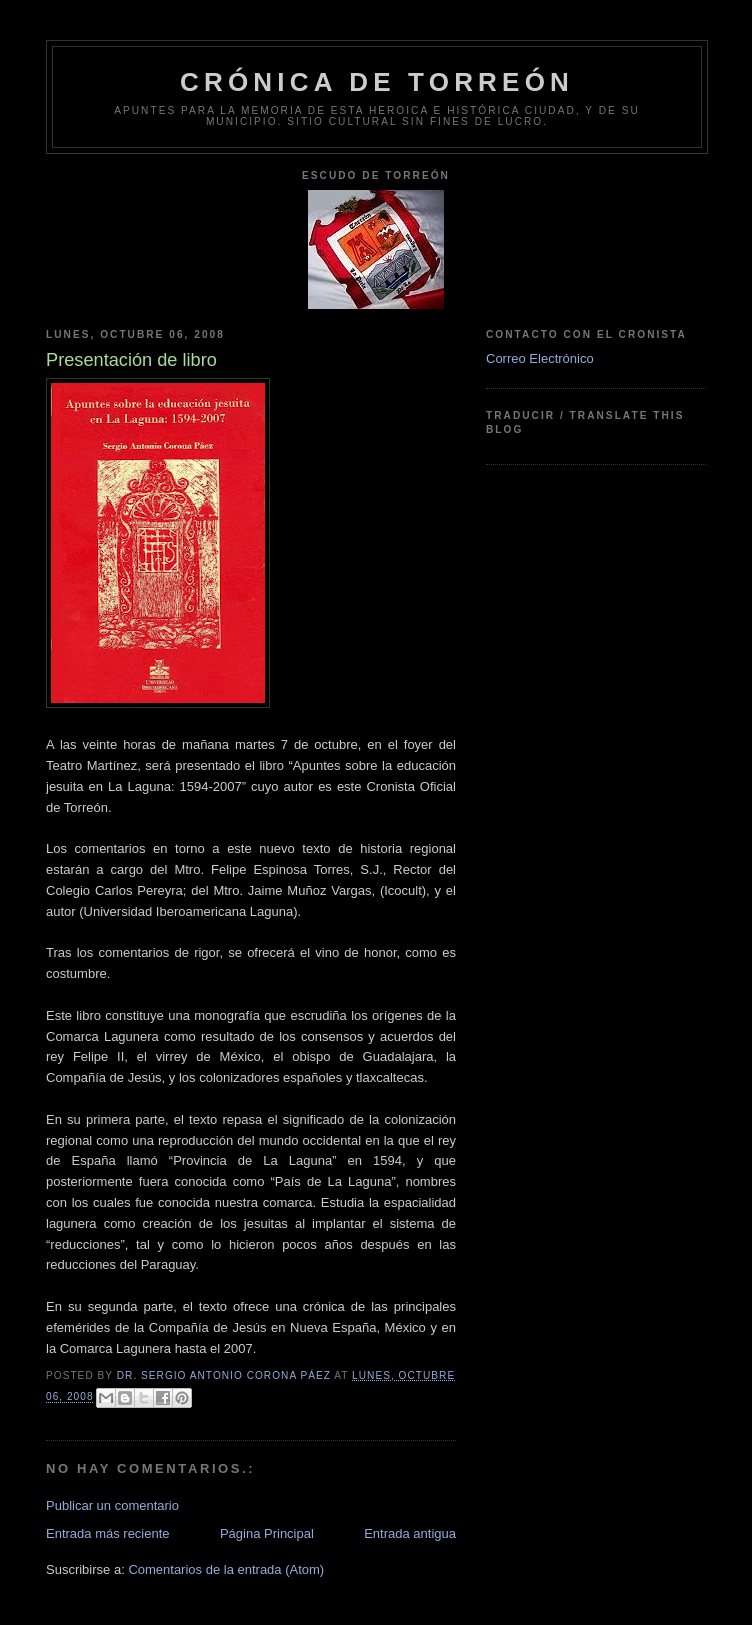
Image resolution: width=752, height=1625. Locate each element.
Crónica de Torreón (377, 82)
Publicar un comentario (112, 1505)
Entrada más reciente (108, 1533)
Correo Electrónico (540, 358)
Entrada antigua (410, 1533)
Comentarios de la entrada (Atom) (226, 1569)
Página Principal (267, 1533)
